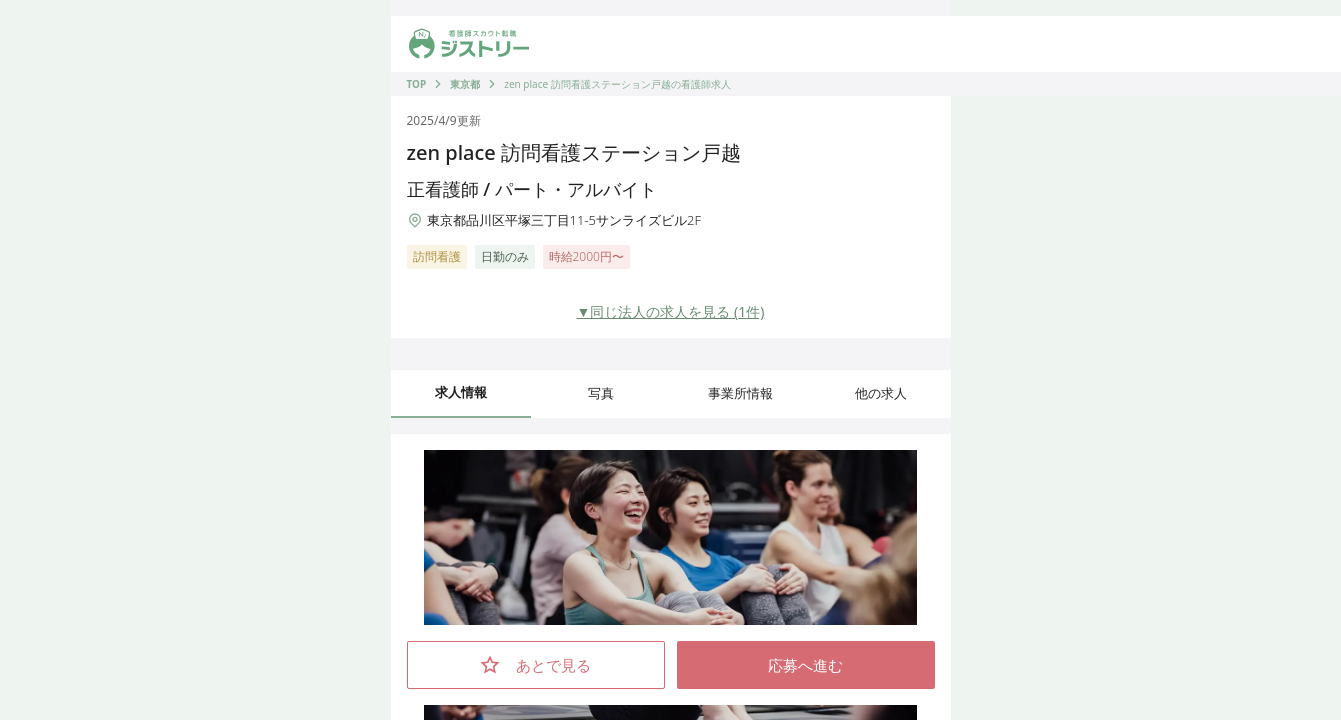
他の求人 (881, 393)
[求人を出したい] (747, 44)
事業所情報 (740, 393)
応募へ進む (805, 665)
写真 (601, 393)
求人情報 (461, 392)
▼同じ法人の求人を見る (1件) (671, 311)
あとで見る (535, 665)
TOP (417, 84)
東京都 (465, 84)
